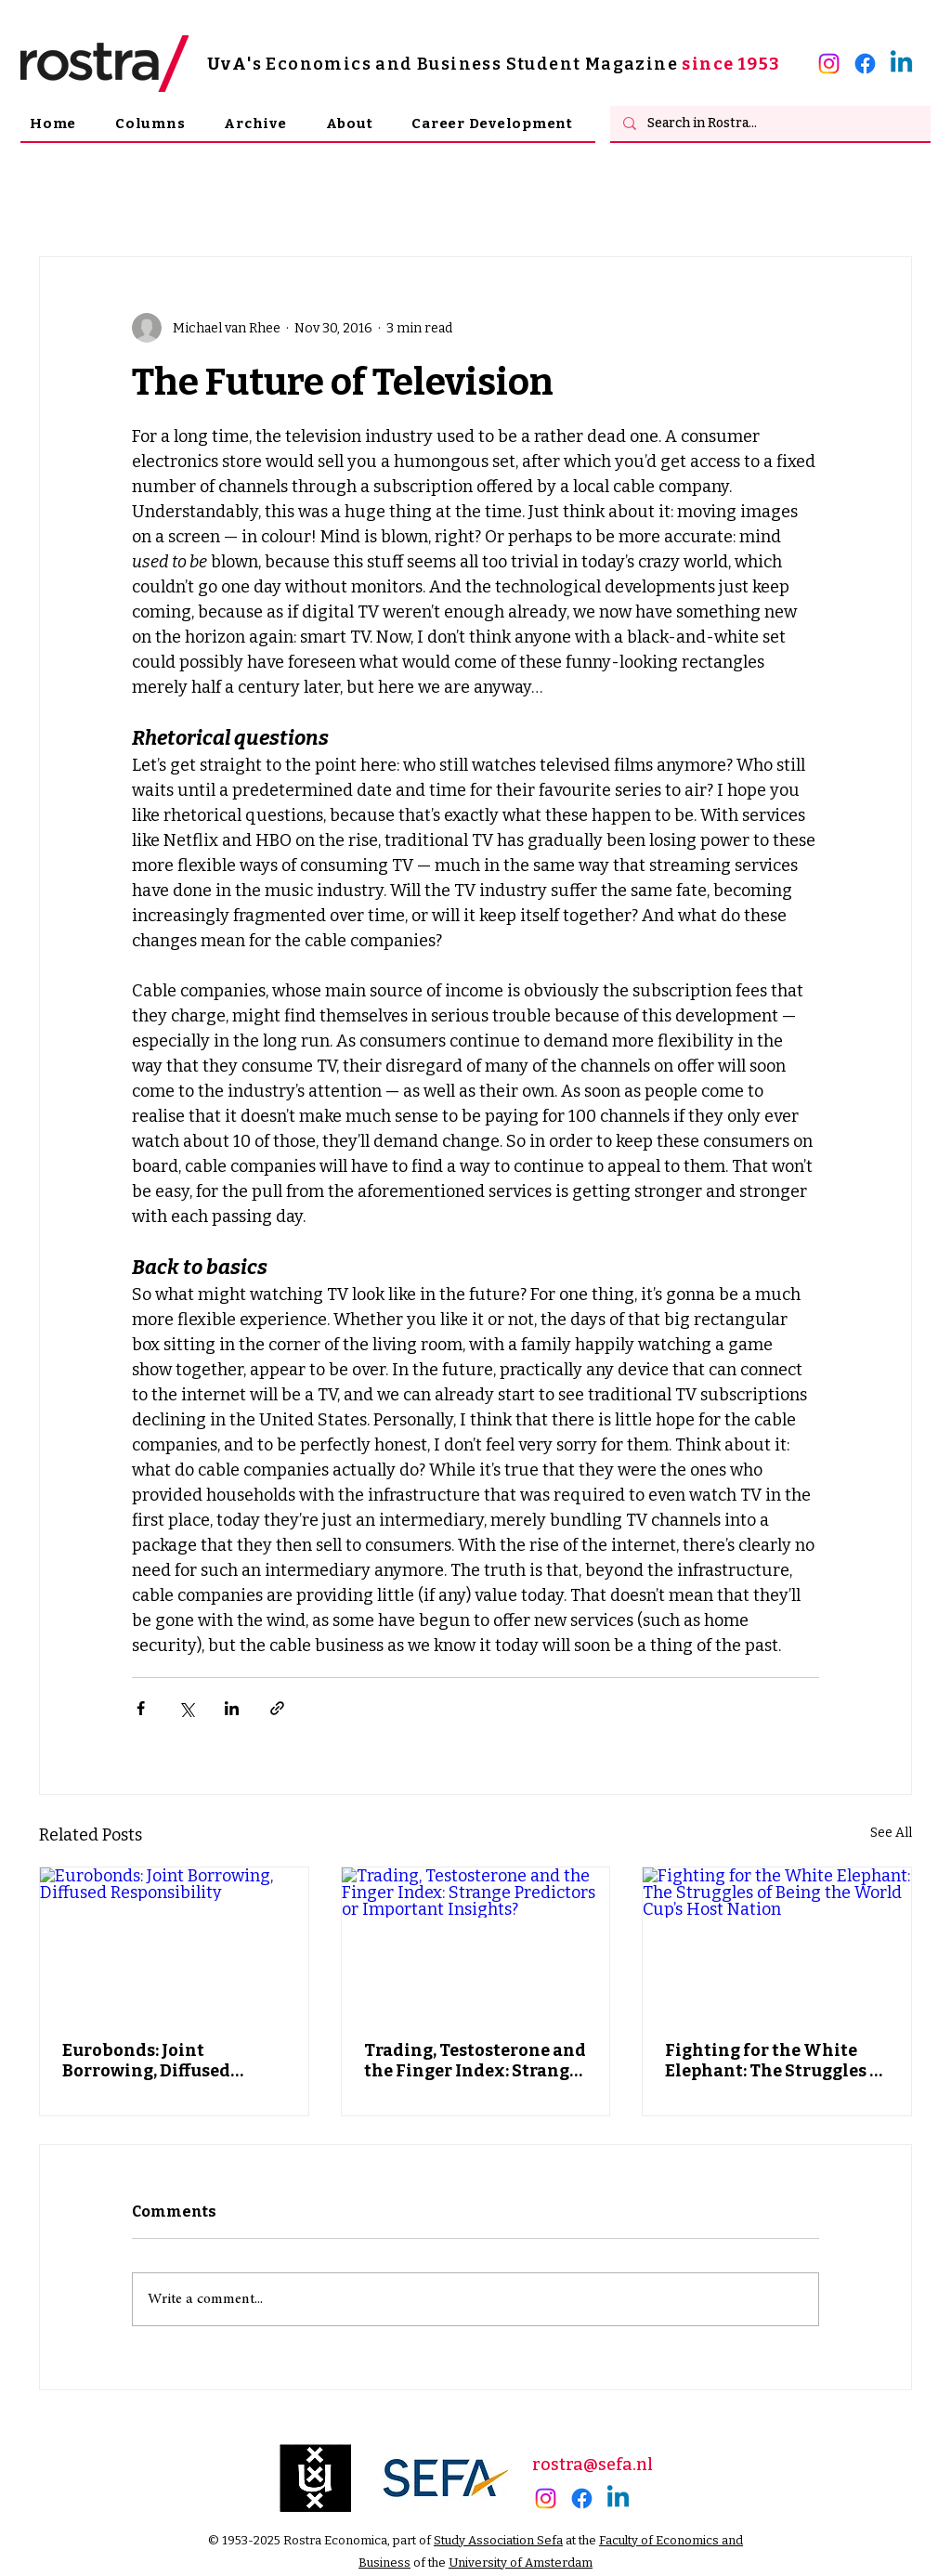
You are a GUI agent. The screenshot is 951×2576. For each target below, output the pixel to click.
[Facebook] (865, 63)
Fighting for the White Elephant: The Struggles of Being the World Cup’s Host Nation (776, 2060)
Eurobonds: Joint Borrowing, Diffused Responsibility (146, 2060)
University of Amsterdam (521, 2562)
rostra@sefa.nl (592, 2464)
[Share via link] (277, 1708)
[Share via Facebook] (141, 1708)
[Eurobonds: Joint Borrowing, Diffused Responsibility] (174, 1942)
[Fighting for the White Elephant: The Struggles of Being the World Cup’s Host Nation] (777, 1942)
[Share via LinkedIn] (232, 1708)
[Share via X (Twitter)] (186, 1708)
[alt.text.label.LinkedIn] (901, 63)
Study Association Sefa (498, 2540)
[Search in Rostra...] (769, 123)
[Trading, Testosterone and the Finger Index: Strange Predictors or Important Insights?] (476, 1942)
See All (891, 1833)
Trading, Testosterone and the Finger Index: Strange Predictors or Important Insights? (475, 2060)
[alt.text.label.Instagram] (828, 63)
